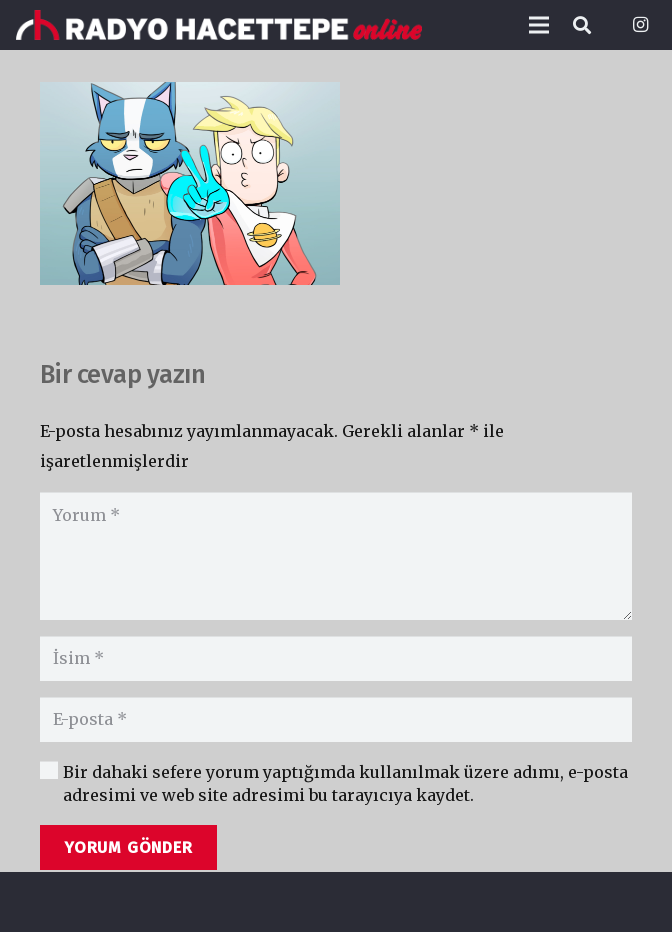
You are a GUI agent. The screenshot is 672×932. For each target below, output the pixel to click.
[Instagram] (640, 25)
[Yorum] (336, 556)
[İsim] (336, 658)
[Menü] (539, 25)
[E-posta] (336, 719)
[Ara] (582, 25)
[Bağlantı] (219, 25)
